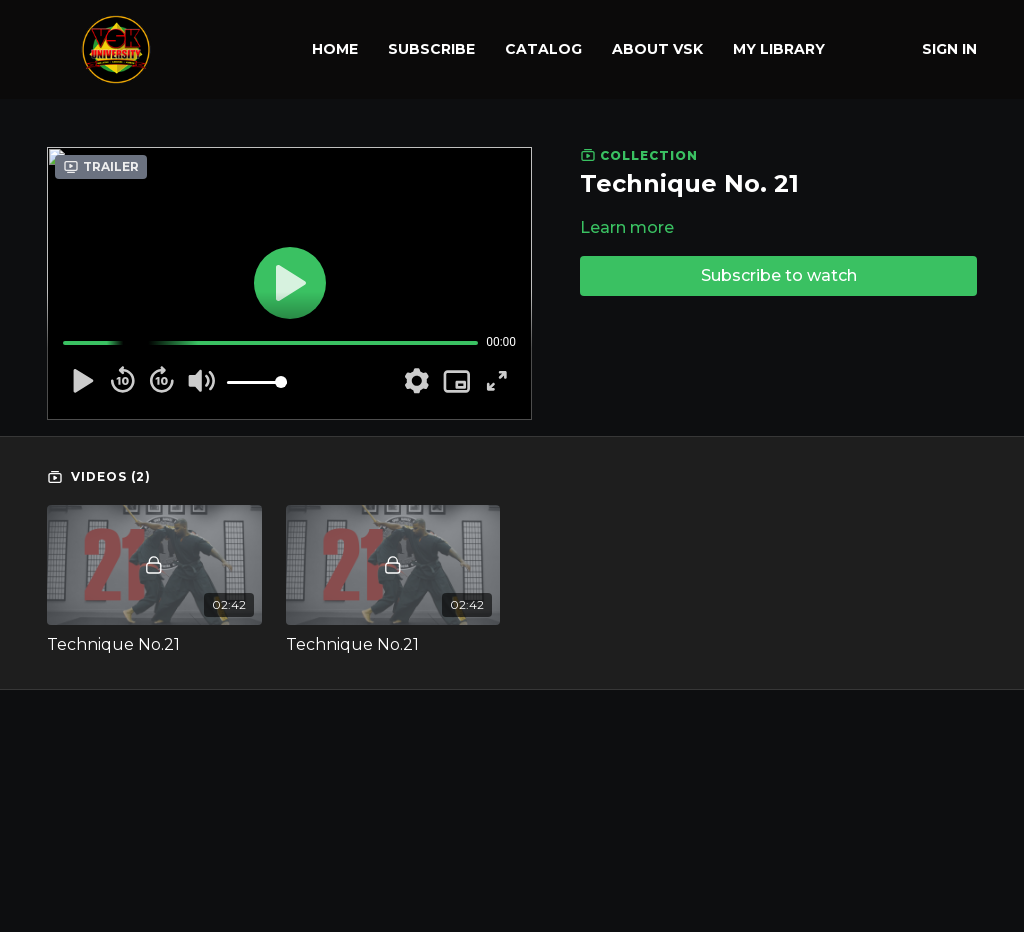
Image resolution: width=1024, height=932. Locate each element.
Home (335, 49)
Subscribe (431, 49)
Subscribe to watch (779, 275)
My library (779, 49)
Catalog (543, 49)
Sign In (949, 49)
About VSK (657, 49)
